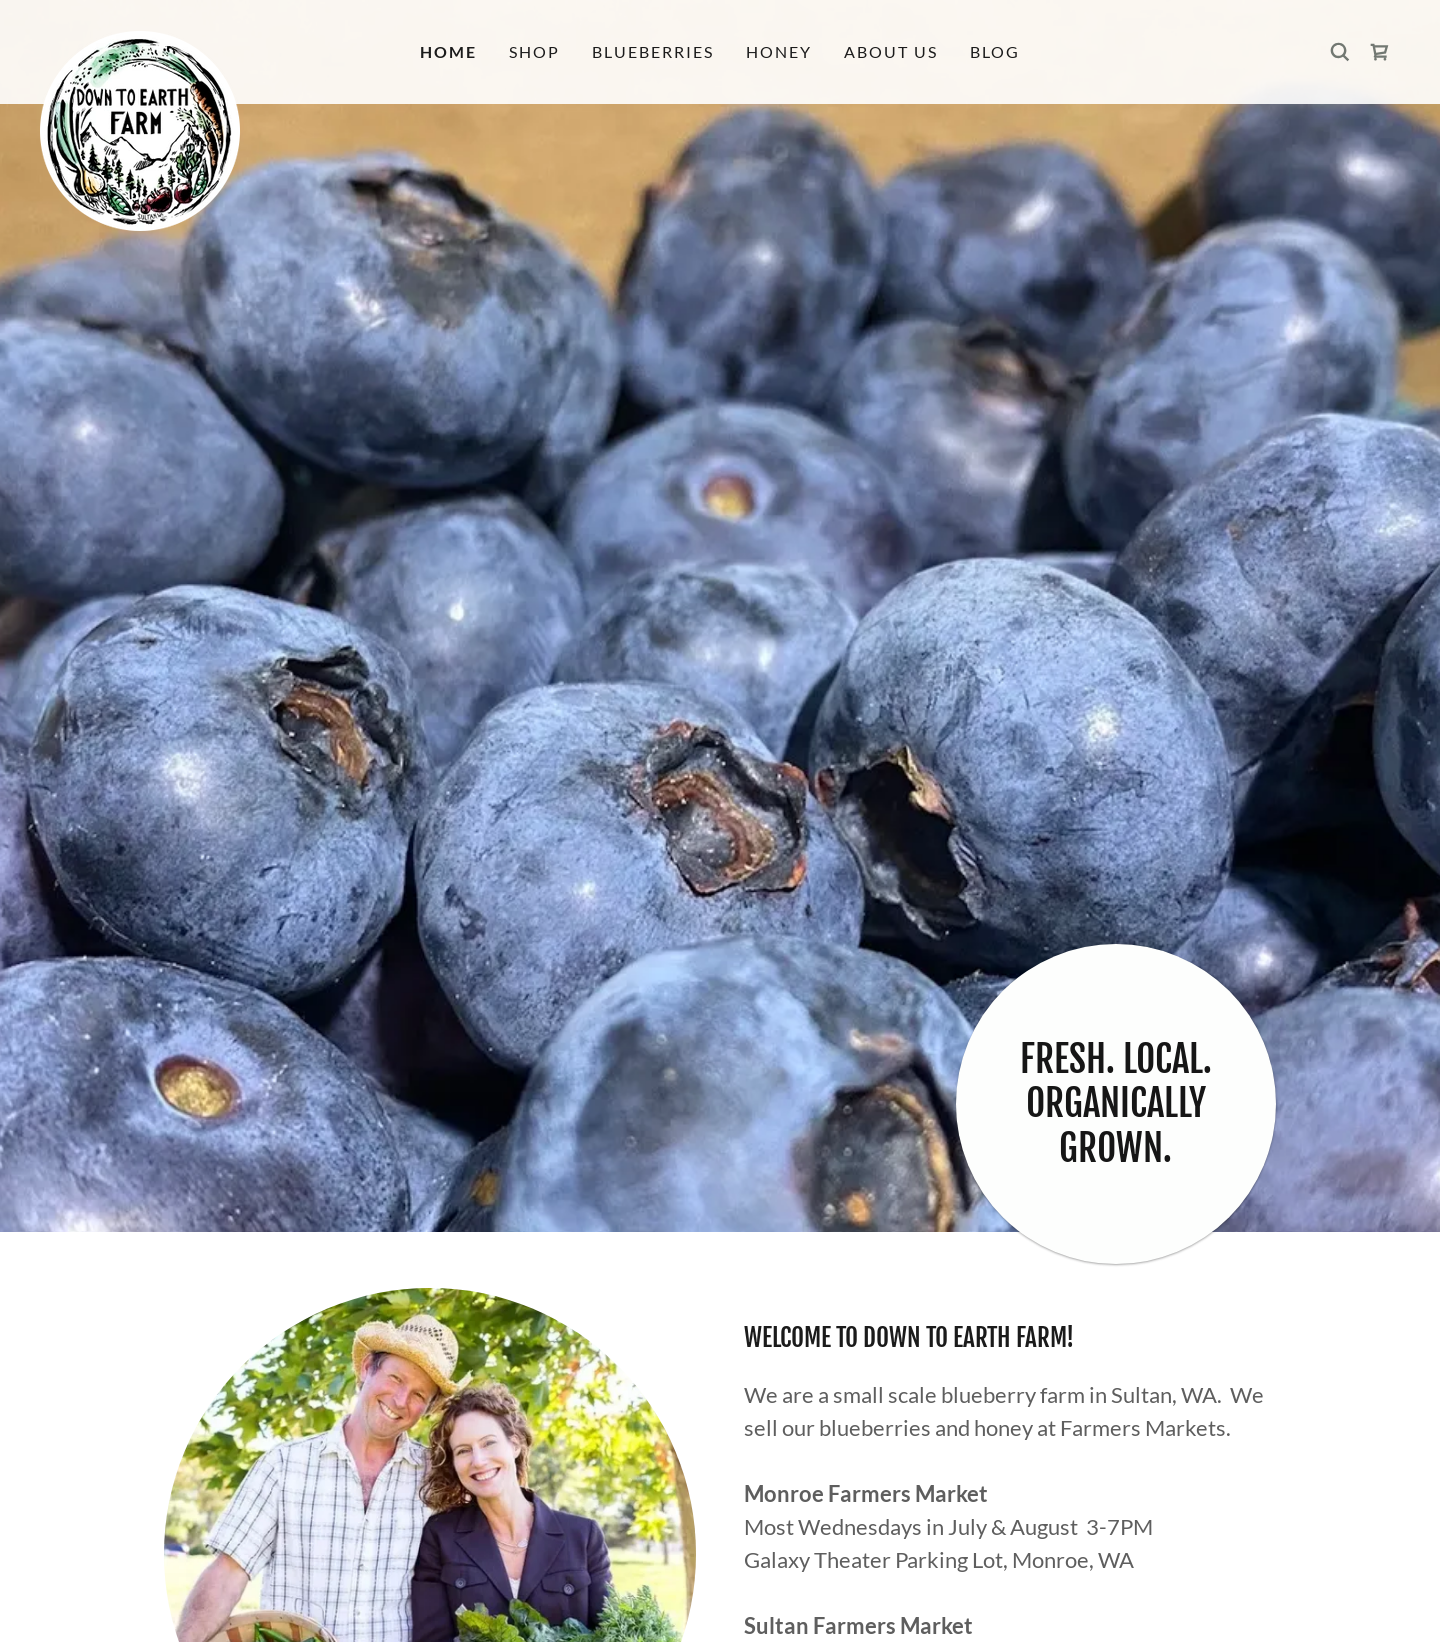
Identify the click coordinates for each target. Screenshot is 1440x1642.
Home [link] (448, 51)
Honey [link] (779, 51)
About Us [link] (891, 51)
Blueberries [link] (653, 51)
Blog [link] (995, 51)
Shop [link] (534, 51)
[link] (210, 40)
